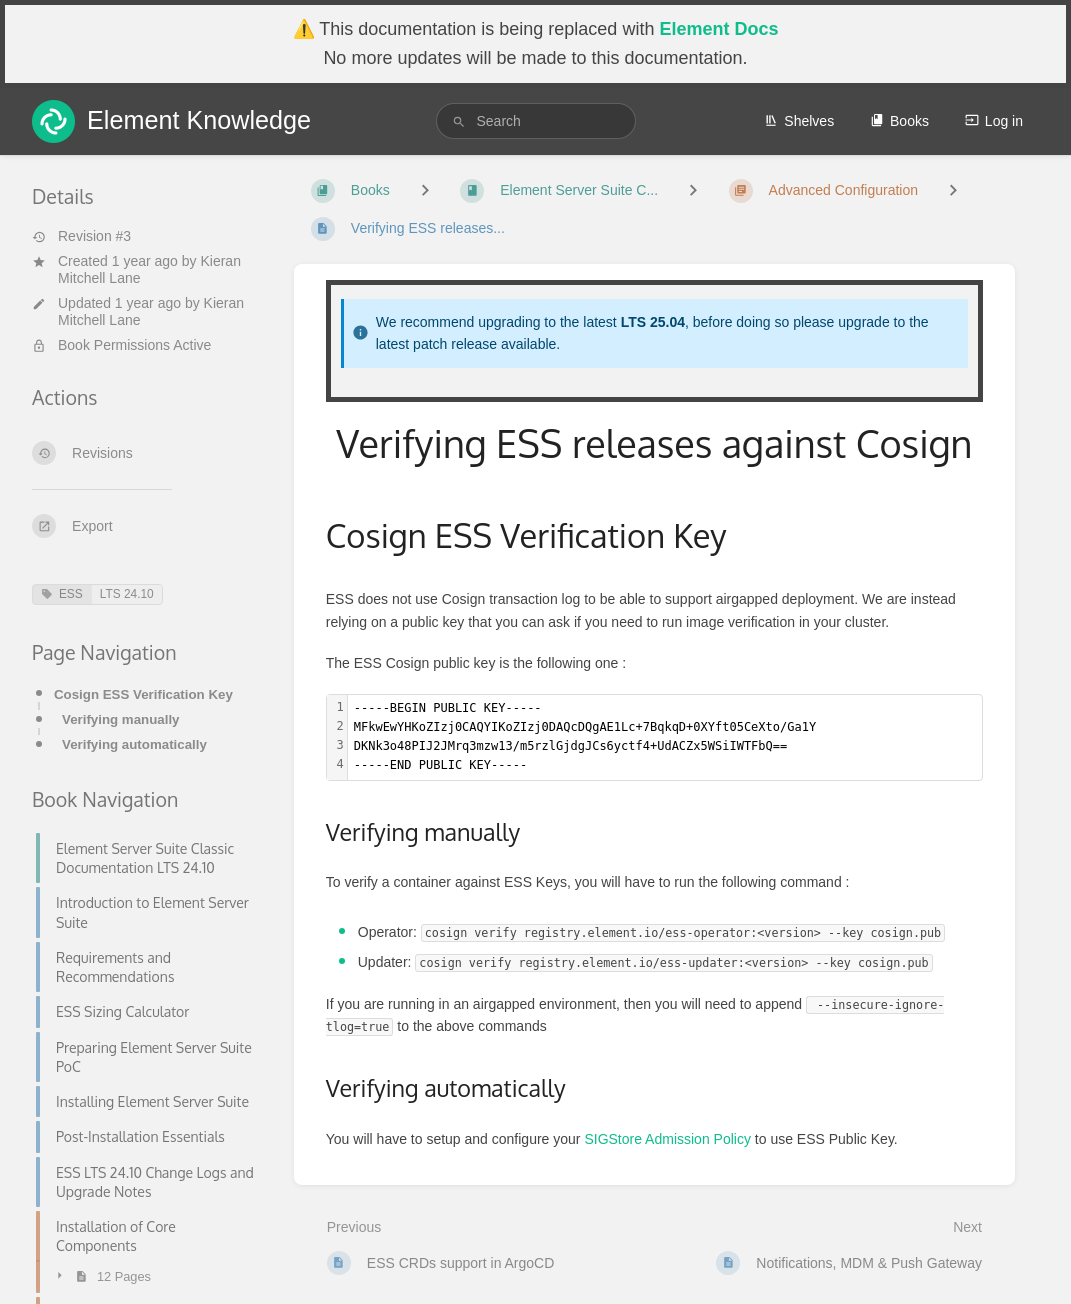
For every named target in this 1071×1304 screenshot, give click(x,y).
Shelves (799, 121)
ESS (62, 594)
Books (899, 121)
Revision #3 (81, 236)
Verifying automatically (134, 744)
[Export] (147, 526)
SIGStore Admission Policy (667, 1139)
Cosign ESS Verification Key (143, 694)
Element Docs (718, 29)
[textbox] (665, 737)
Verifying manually (121, 719)
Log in (994, 121)
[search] (536, 121)
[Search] (459, 121)
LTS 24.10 (127, 594)
